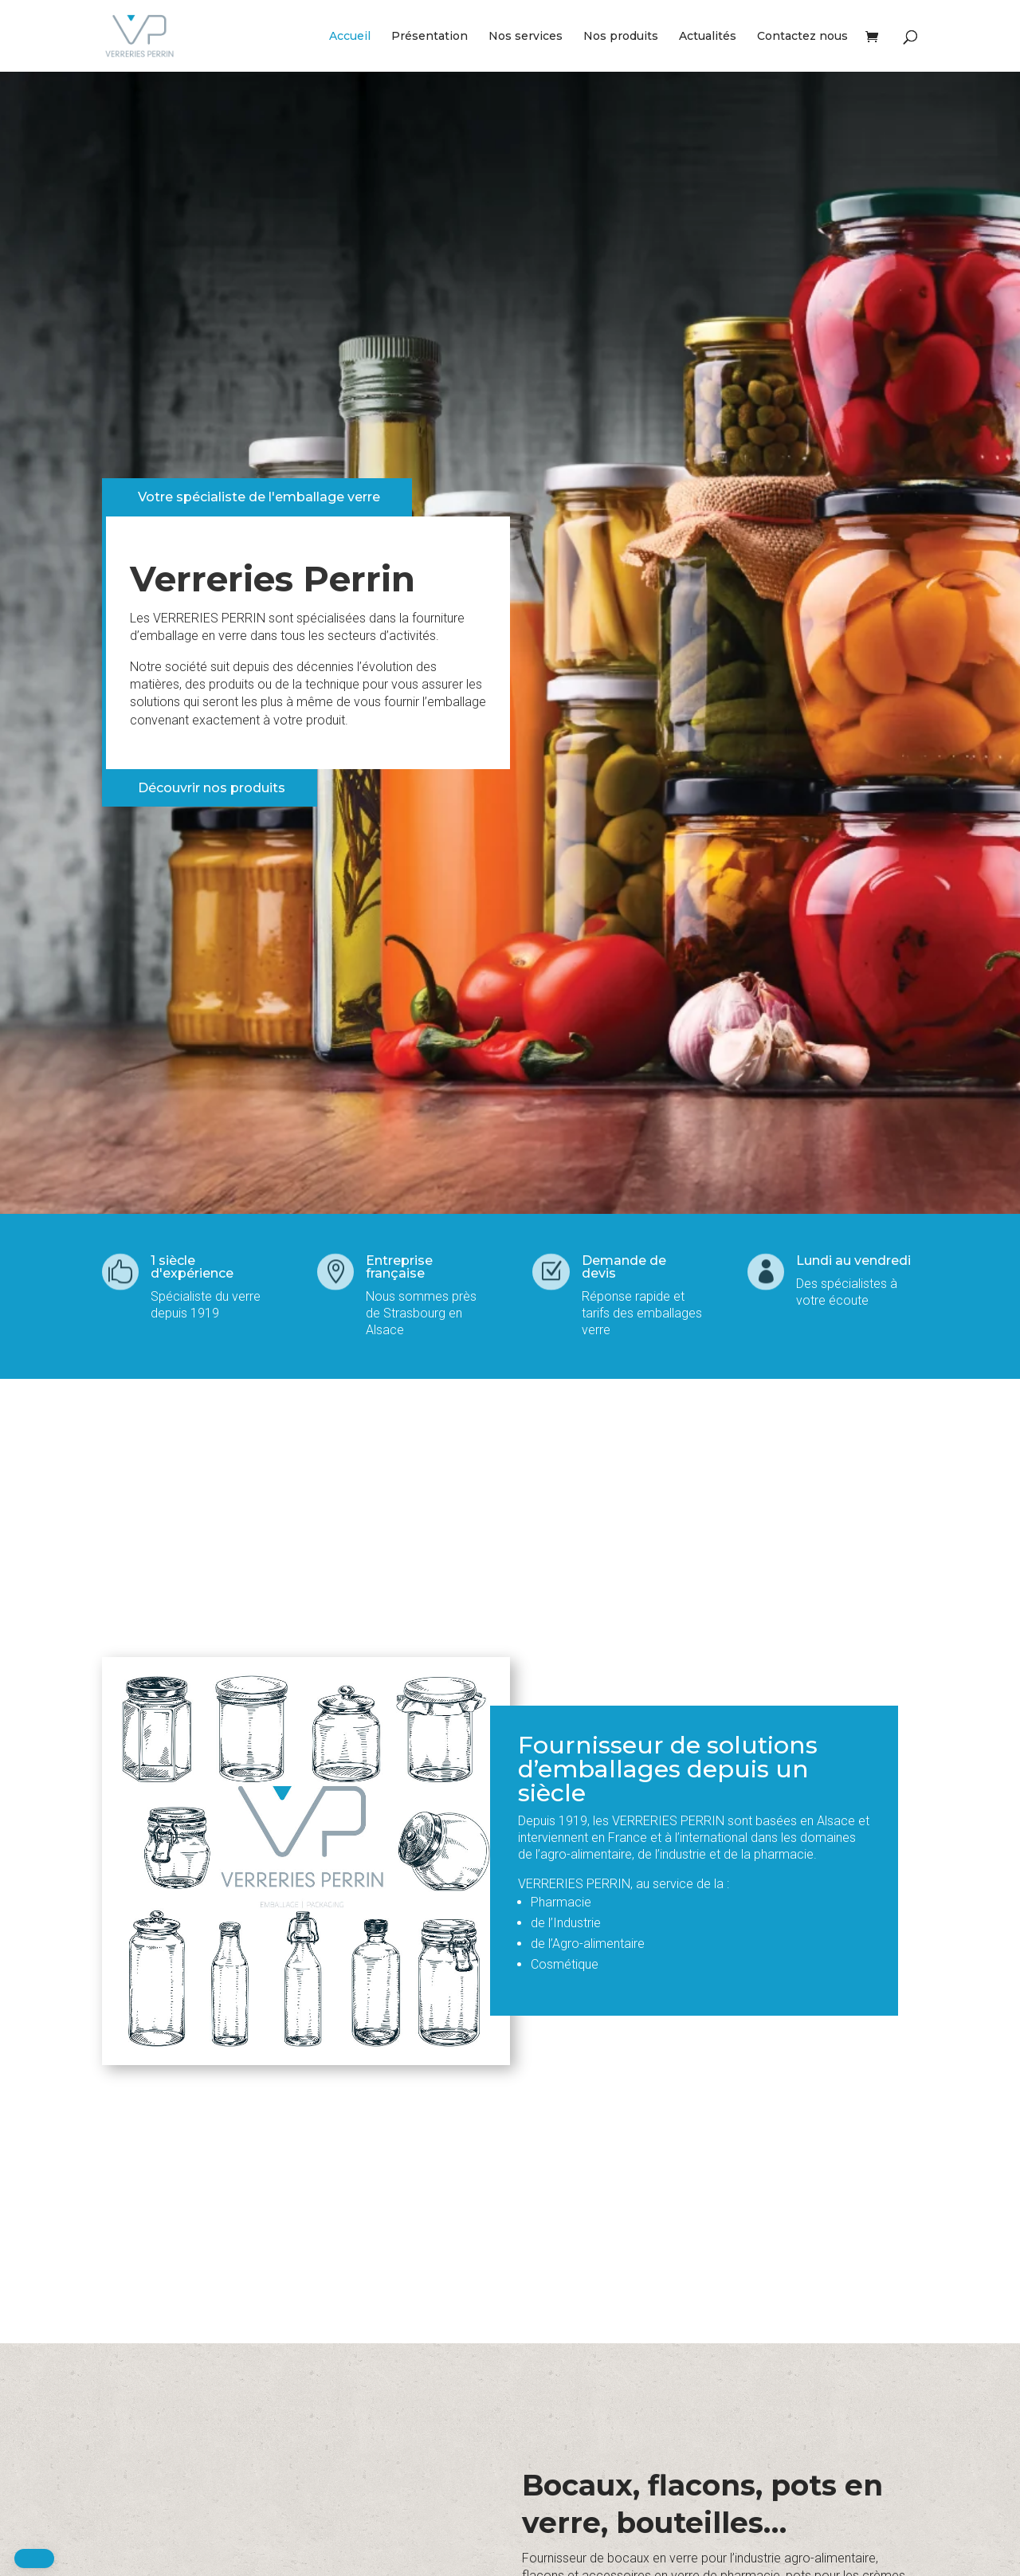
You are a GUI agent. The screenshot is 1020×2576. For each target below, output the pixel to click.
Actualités (707, 36)
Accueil (350, 36)
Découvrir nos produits (211, 787)
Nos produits (620, 36)
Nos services (525, 36)
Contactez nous (802, 36)
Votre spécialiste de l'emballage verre (259, 497)
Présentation (429, 36)
